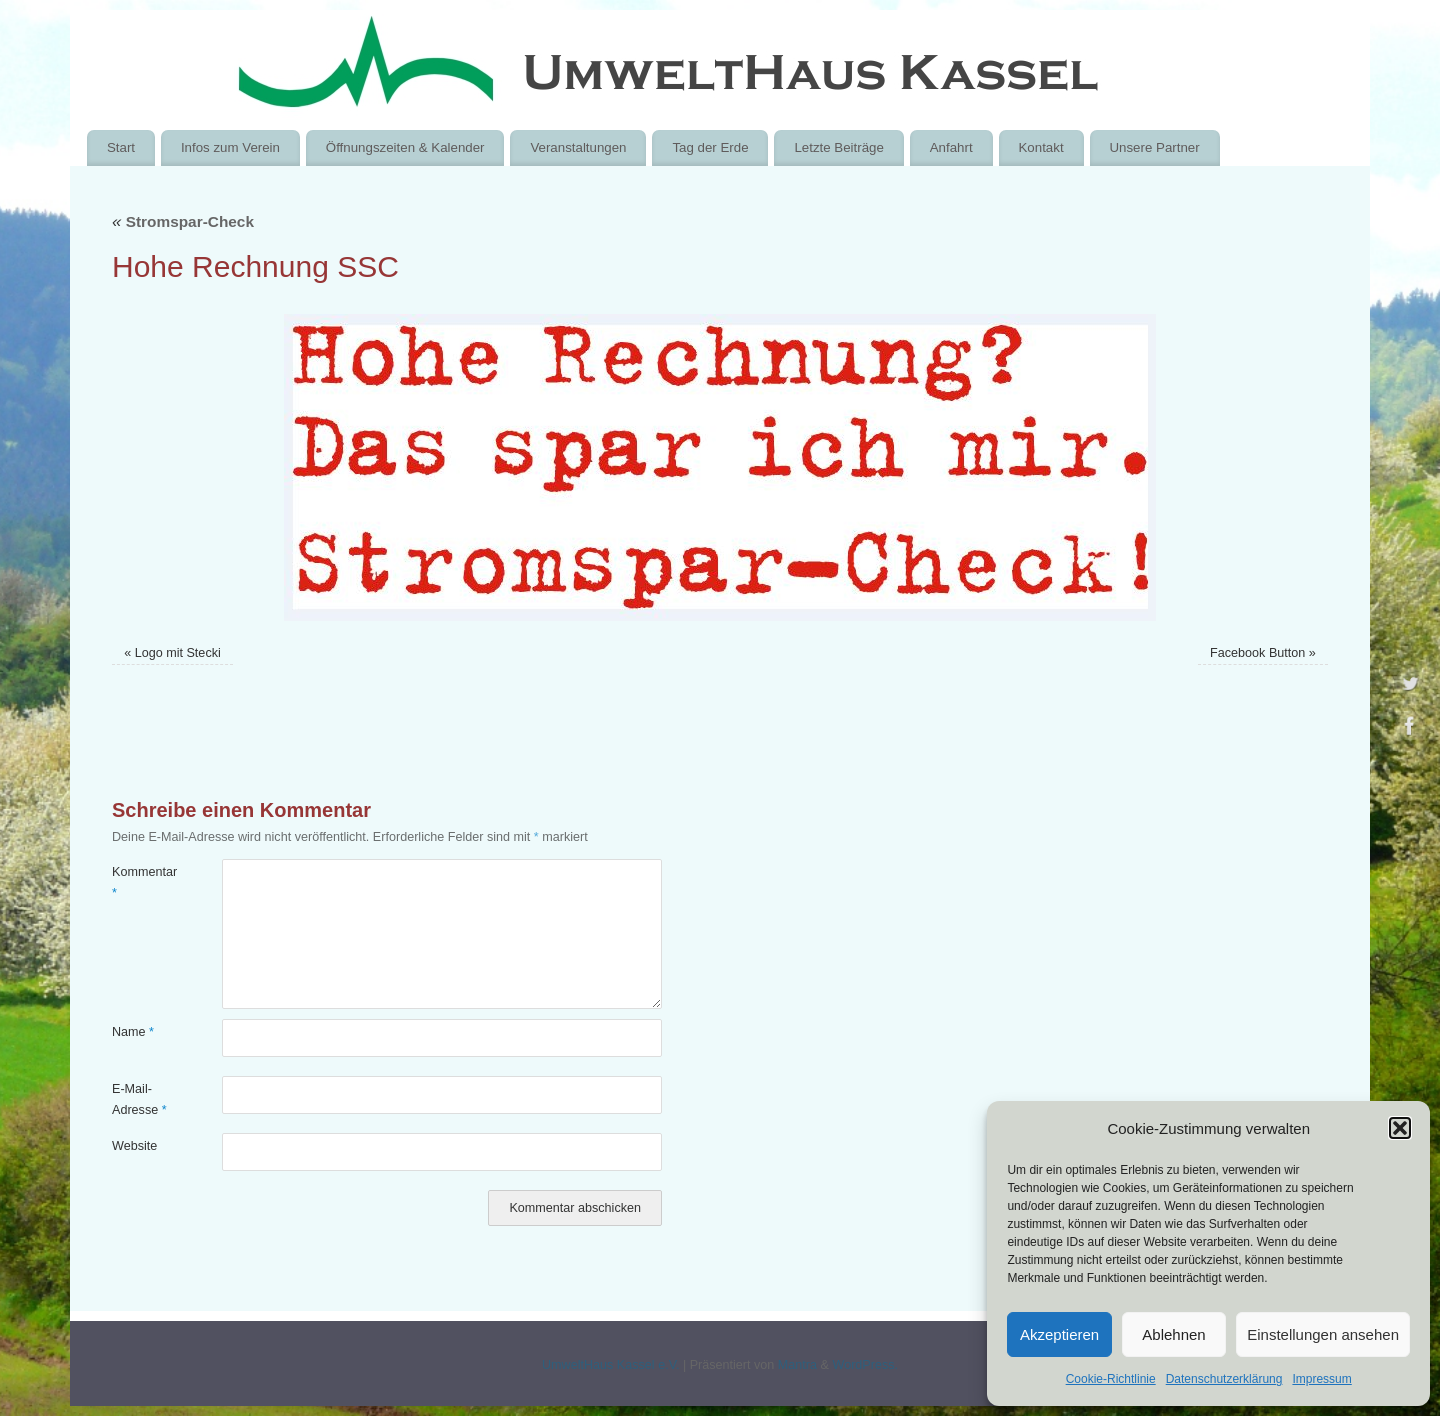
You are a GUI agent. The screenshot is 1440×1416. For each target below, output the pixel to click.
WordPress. (865, 1365)
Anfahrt (951, 147)
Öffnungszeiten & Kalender (405, 147)
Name (133, 1032)
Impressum (1321, 1379)
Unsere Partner (1154, 147)
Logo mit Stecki (178, 653)
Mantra (797, 1365)
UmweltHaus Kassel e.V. (610, 1365)
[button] (1400, 1128)
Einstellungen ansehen (1323, 1334)
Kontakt (1040, 147)
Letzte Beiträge (838, 147)
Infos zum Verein (230, 147)
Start (121, 147)
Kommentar (139, 882)
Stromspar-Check (183, 221)
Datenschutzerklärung (1224, 1379)
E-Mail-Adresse (139, 1099)
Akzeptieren (1059, 1334)
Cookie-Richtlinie (1111, 1379)
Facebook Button (1257, 653)
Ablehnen (1173, 1334)
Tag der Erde (710, 147)
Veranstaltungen (578, 147)
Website (134, 1146)
